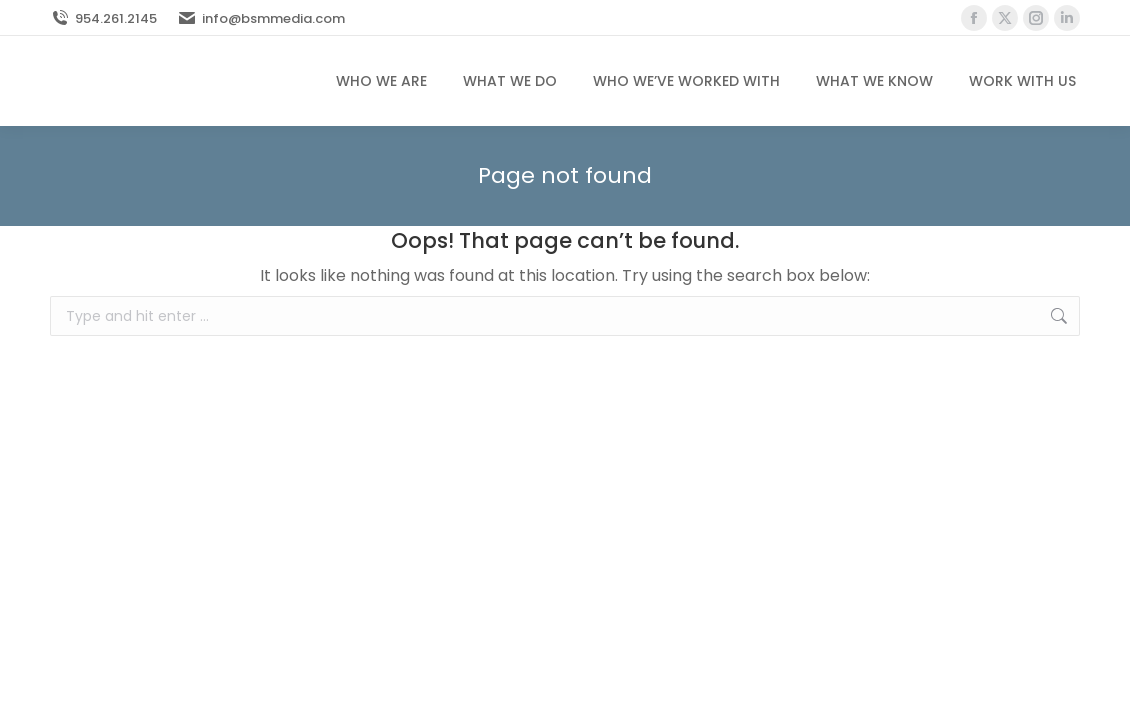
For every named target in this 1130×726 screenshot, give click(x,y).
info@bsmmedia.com (261, 18)
